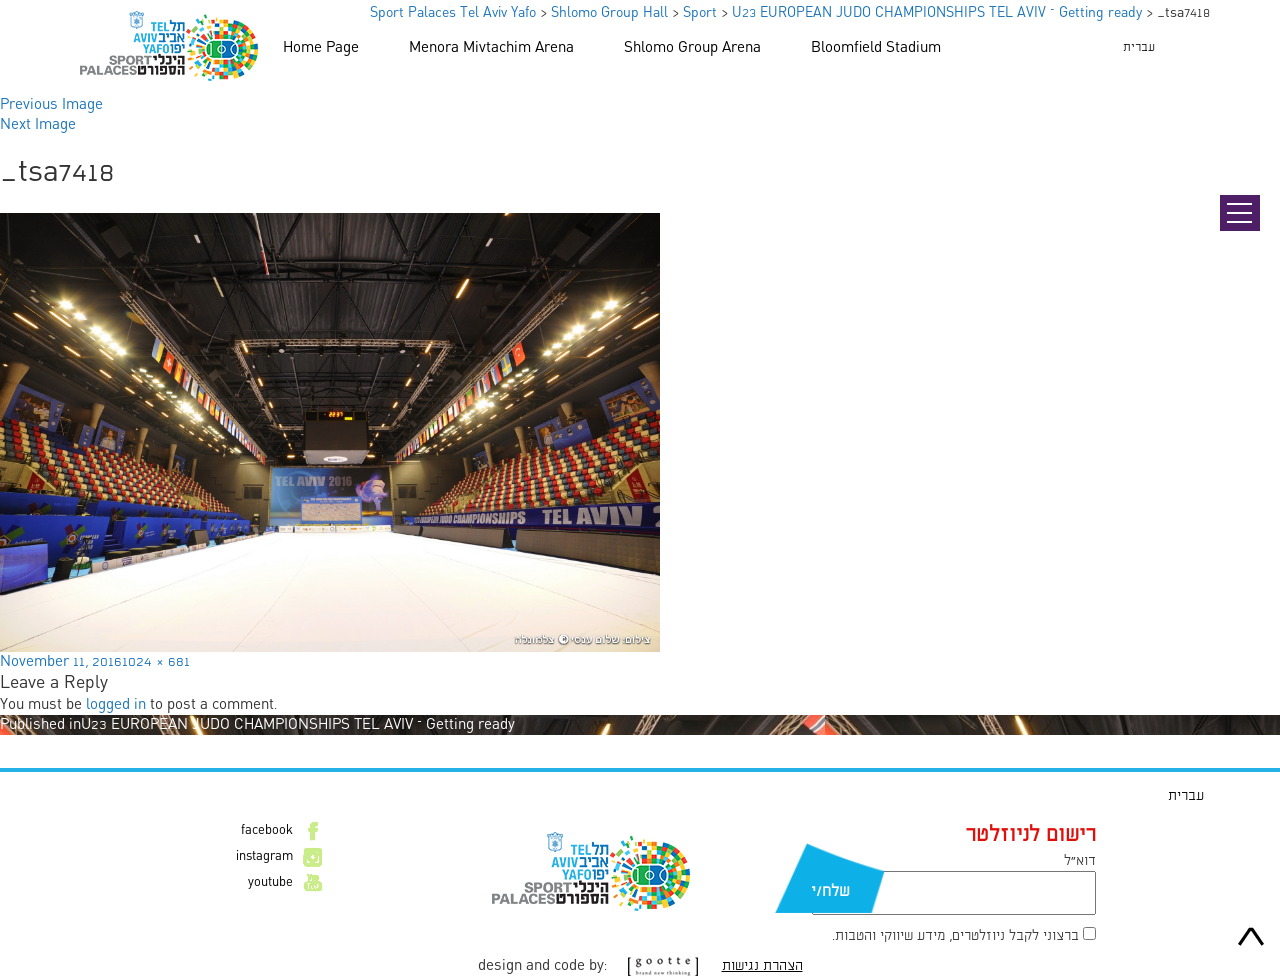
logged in (116, 705)
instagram (264, 857)
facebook (267, 831)
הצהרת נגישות (762, 966)
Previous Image (51, 105)
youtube (270, 883)
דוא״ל (1080, 861)
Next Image (38, 125)
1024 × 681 (156, 662)
